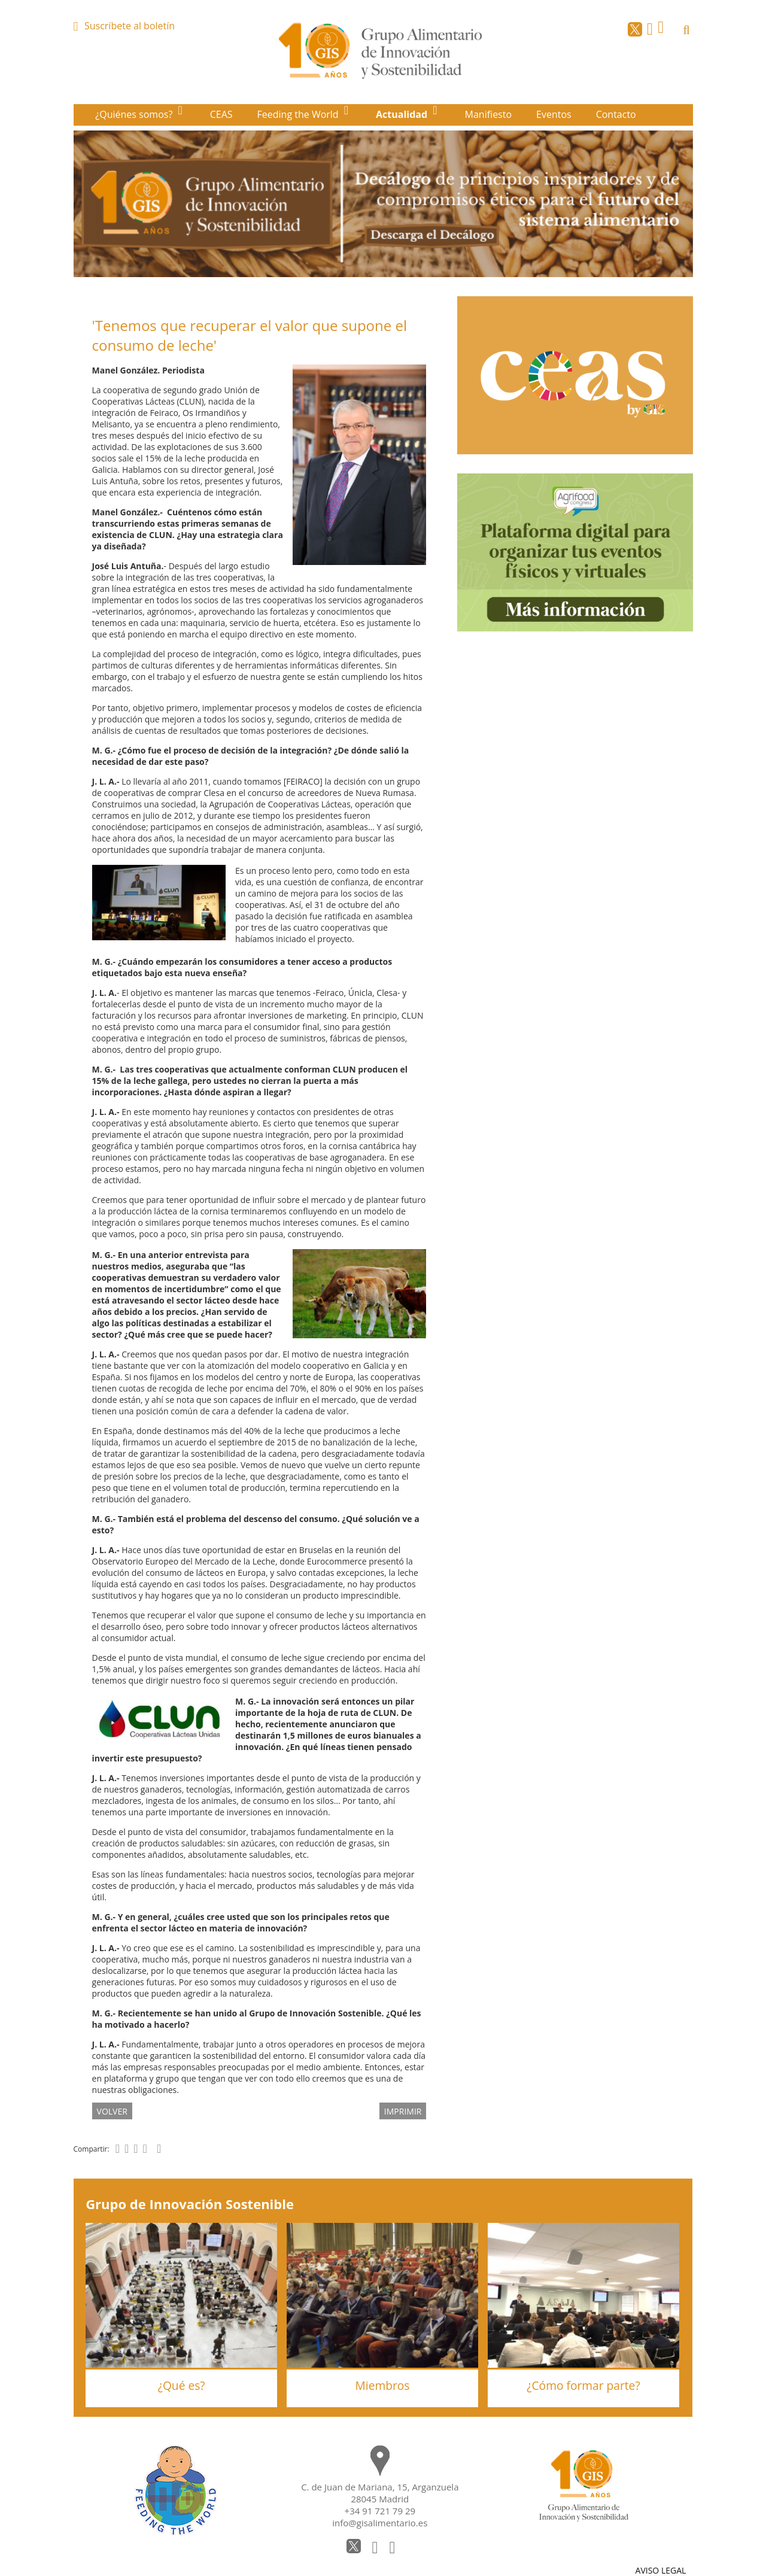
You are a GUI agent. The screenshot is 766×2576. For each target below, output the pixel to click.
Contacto (616, 114)
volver (112, 2110)
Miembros (382, 2385)
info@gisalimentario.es (379, 2523)
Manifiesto (488, 114)
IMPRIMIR (403, 2110)
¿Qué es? (181, 2385)
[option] (383, 203)
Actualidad (403, 114)
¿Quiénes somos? (135, 114)
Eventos (554, 114)
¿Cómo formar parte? (583, 2385)
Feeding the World (299, 114)
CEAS (221, 114)
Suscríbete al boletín (129, 25)
